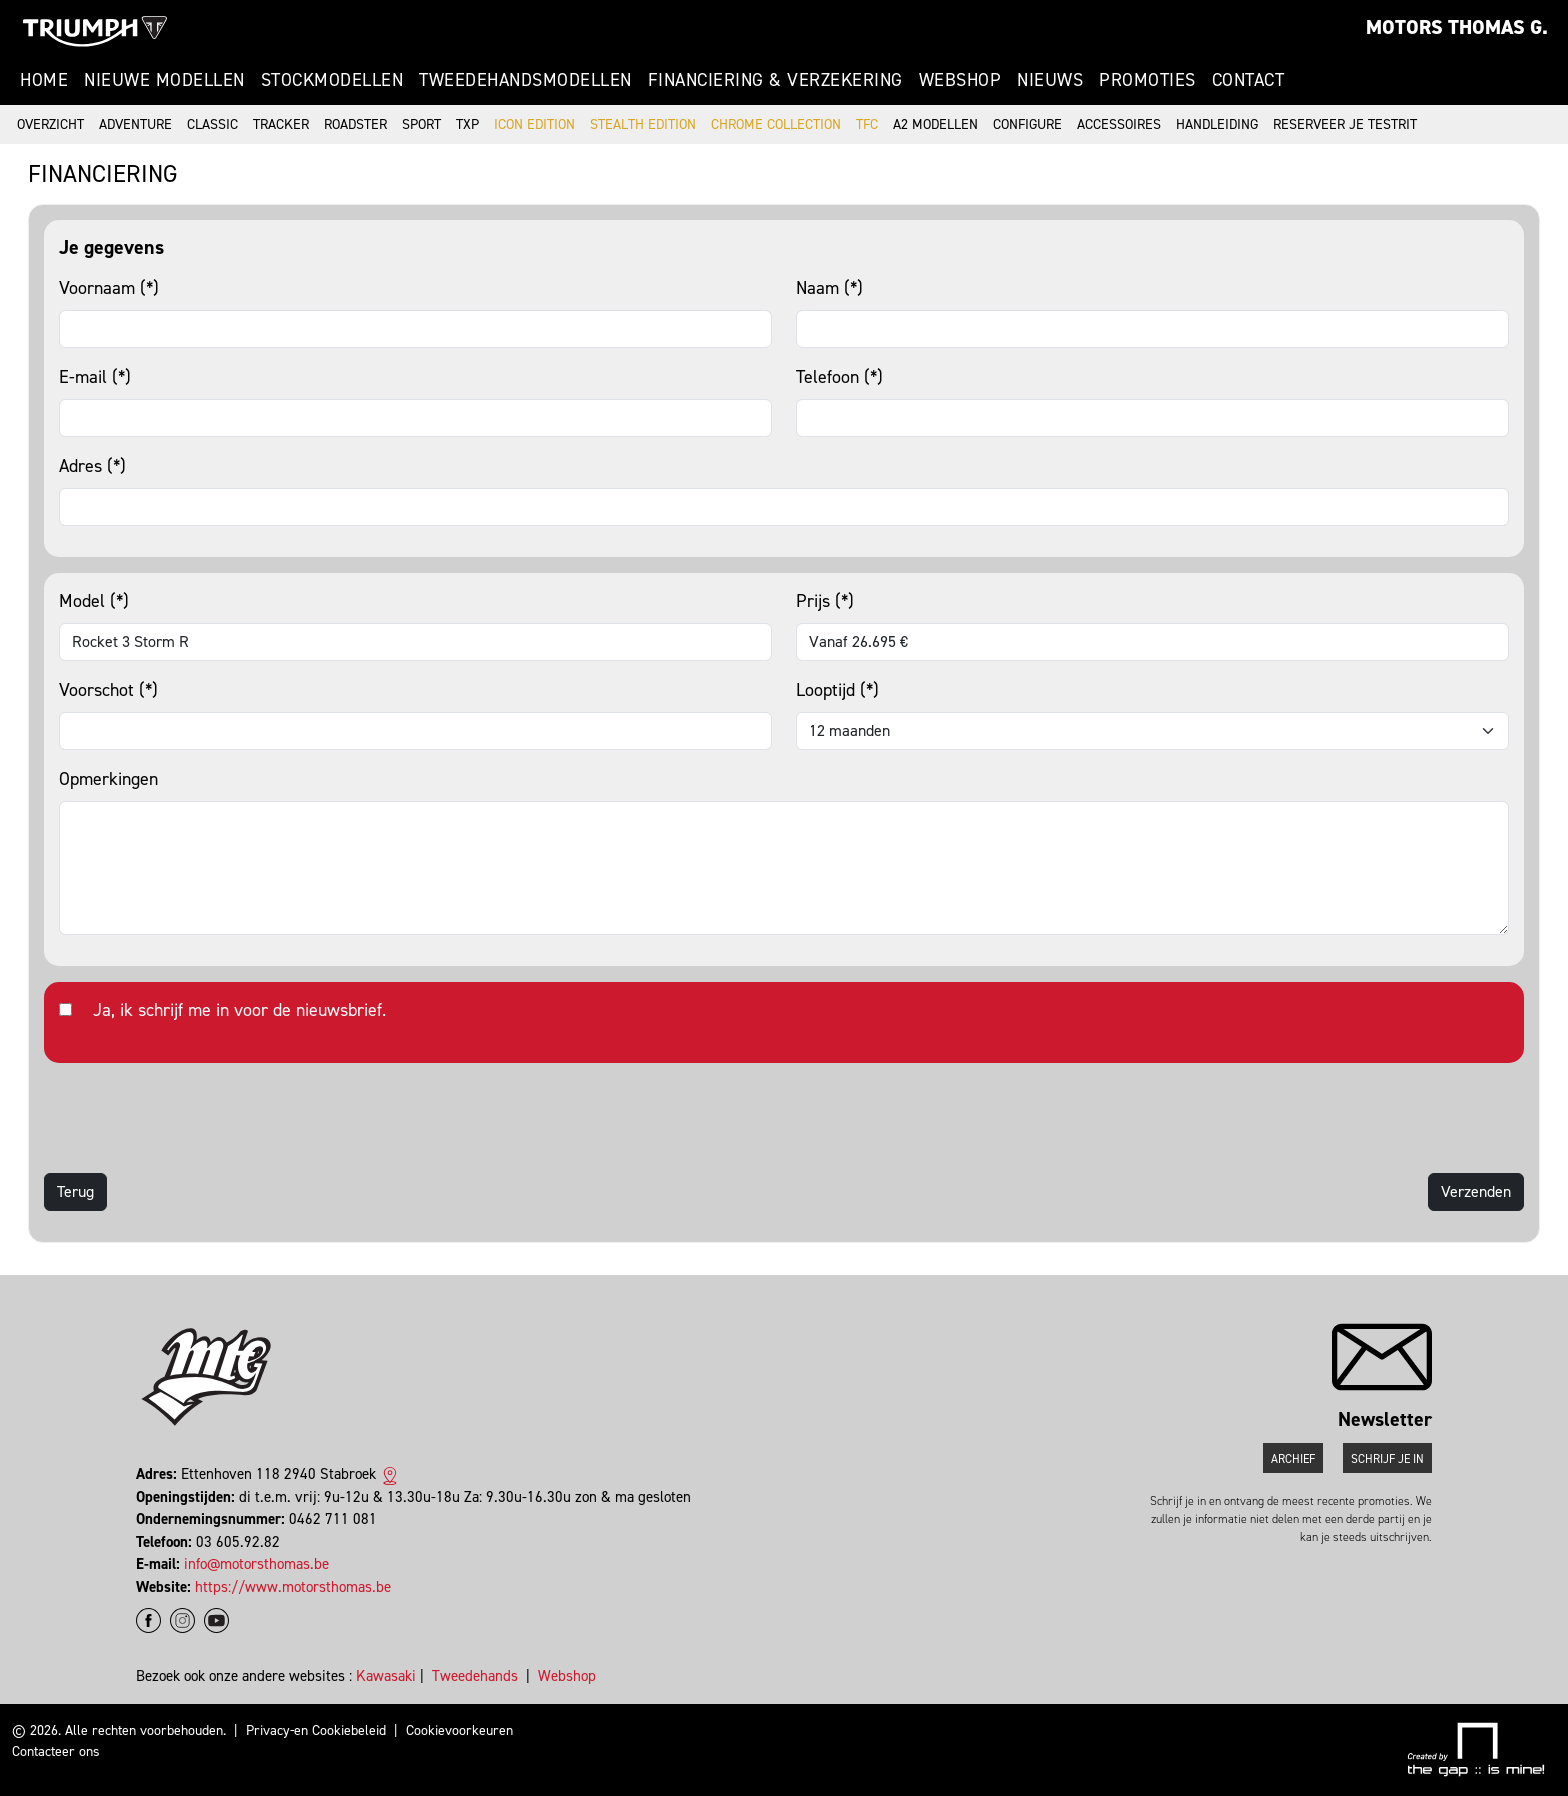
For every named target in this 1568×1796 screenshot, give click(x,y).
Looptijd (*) (837, 690)
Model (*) (94, 601)
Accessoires (1119, 124)
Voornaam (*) (109, 288)
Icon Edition (534, 124)
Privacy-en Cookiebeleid (316, 1730)
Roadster (355, 124)
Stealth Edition (643, 124)
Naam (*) (829, 288)
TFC (867, 124)
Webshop (960, 80)
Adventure (135, 124)
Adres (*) (92, 466)
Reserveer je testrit (1345, 124)
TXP (467, 124)
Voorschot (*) (108, 690)
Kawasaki (386, 1676)
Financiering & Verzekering (775, 80)
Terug (75, 1191)
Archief (1293, 1459)
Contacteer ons (56, 1751)
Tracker (281, 124)
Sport (421, 124)
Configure (1027, 124)
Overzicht (50, 124)
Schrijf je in (1387, 1459)
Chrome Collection (776, 124)
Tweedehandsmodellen (525, 80)
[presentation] (196, 1118)
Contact (1248, 80)
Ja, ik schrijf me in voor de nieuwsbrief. (239, 1010)
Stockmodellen (332, 80)
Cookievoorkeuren (459, 1730)
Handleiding (1217, 124)
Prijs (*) (825, 601)
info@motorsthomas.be (256, 1564)
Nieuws (1050, 80)
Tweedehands (475, 1676)
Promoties (1147, 80)
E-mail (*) (95, 377)
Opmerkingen (108, 779)
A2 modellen (935, 124)
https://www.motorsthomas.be (293, 1587)
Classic (212, 124)
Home (44, 80)
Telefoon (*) (839, 377)
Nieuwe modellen (164, 80)
